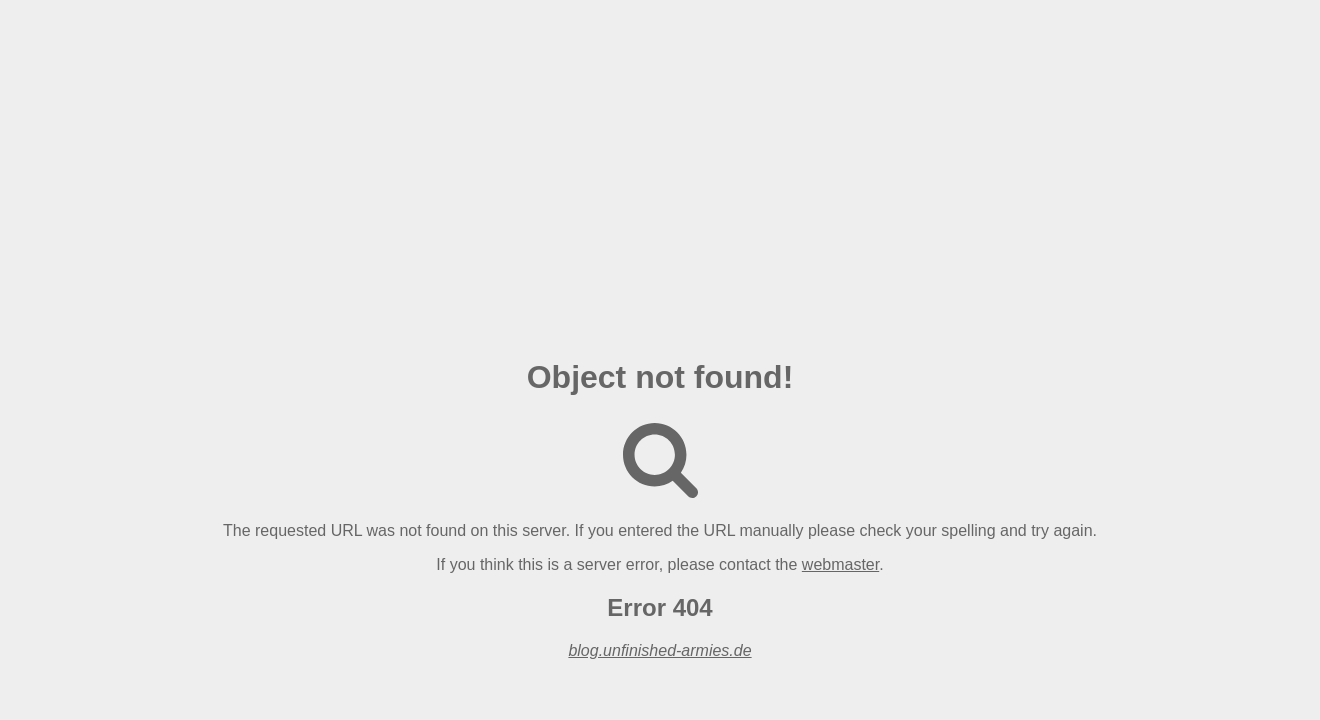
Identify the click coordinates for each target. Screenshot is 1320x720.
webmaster (840, 564)
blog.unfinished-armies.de (659, 650)
